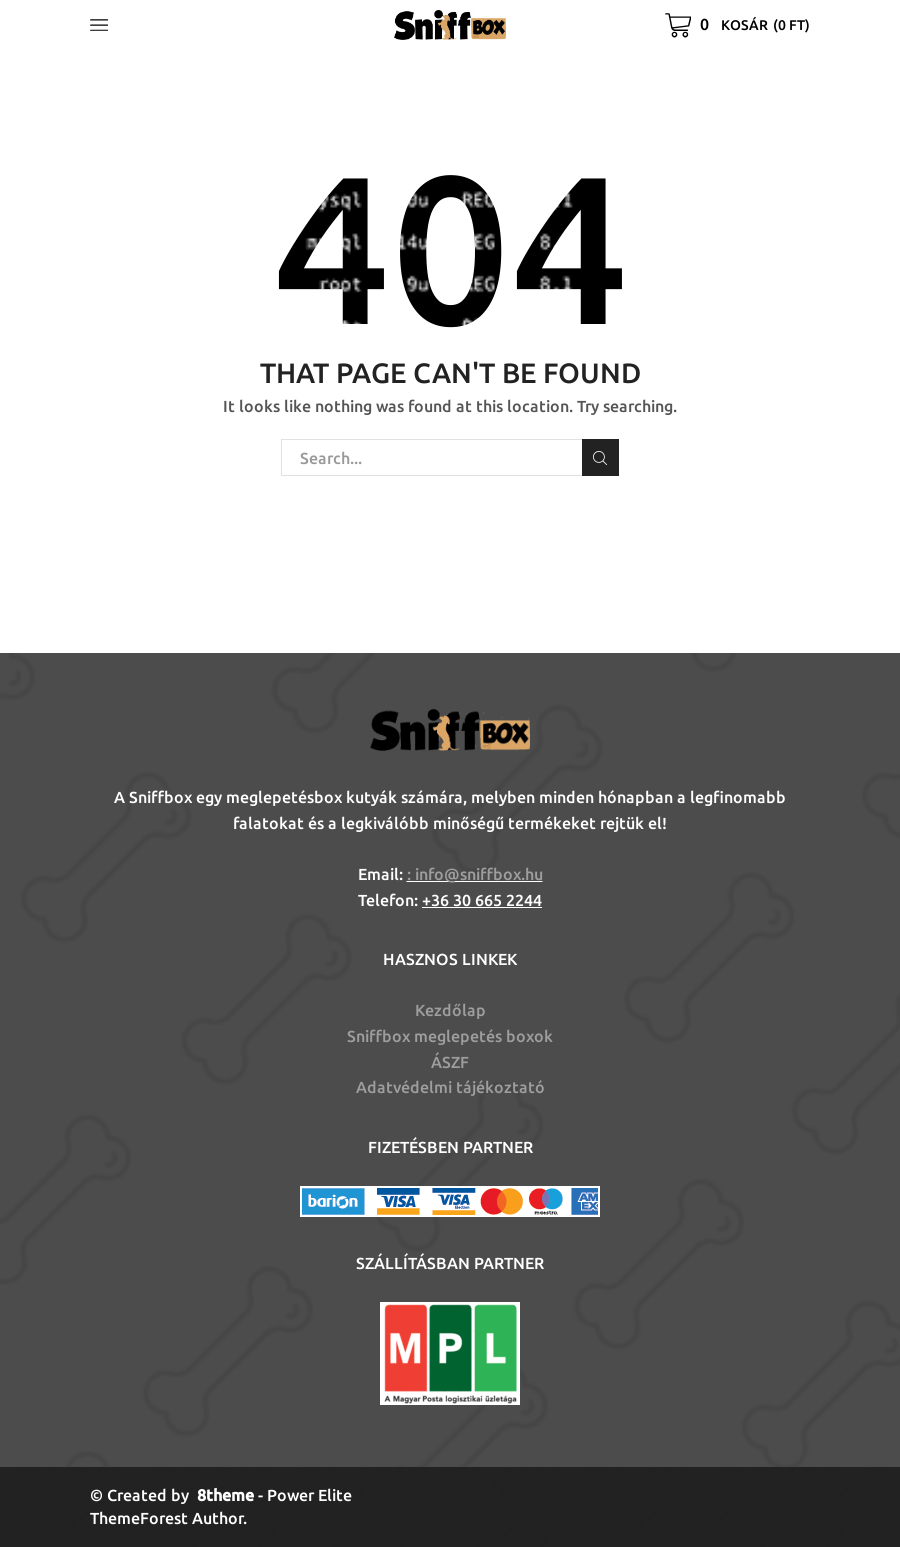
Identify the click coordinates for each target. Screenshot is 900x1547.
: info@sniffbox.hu (475, 874)
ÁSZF (450, 1062)
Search (600, 458)
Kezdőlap (450, 1010)
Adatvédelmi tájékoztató (450, 1087)
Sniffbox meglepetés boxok (450, 1036)
